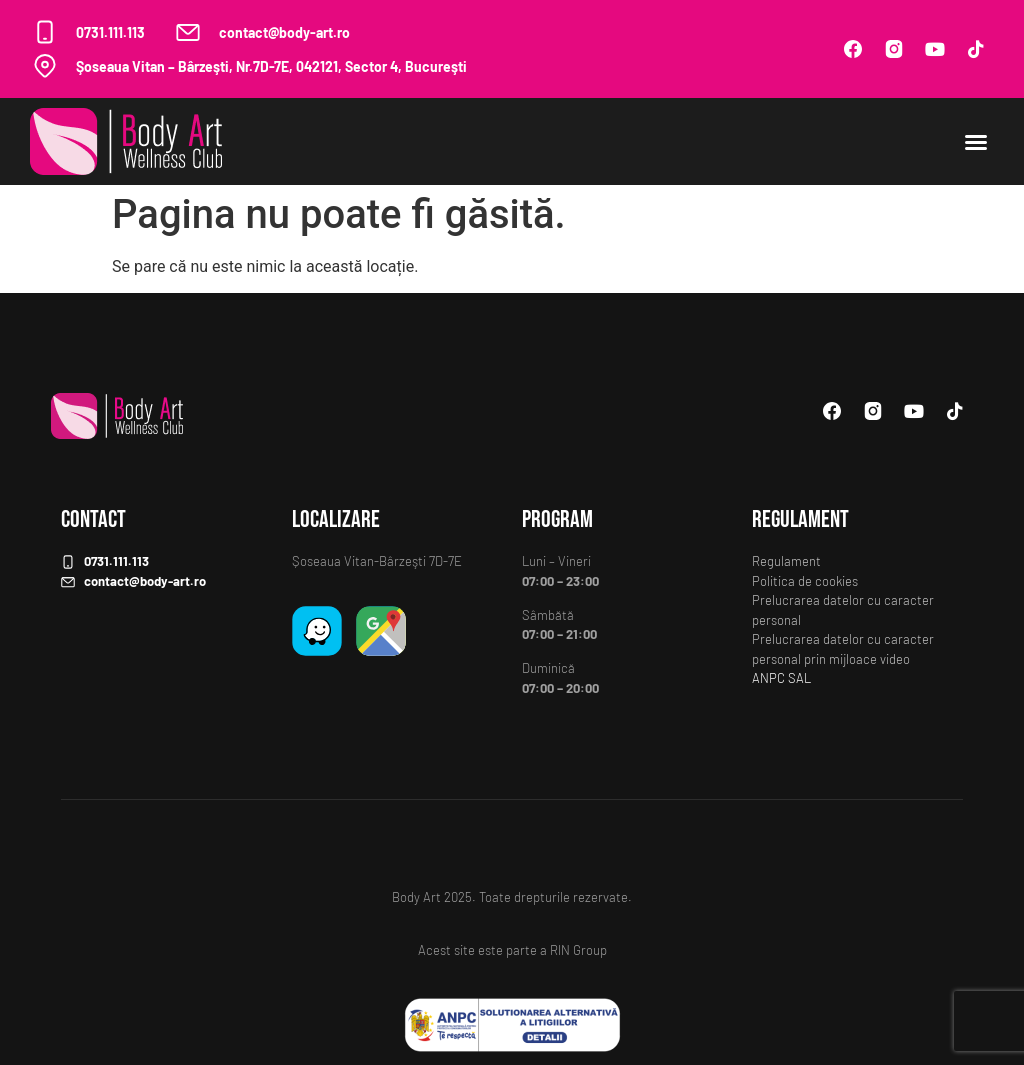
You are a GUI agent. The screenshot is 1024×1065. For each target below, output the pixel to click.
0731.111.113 (110, 32)
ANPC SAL (781, 678)
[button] (976, 142)
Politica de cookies (805, 581)
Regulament (786, 561)
